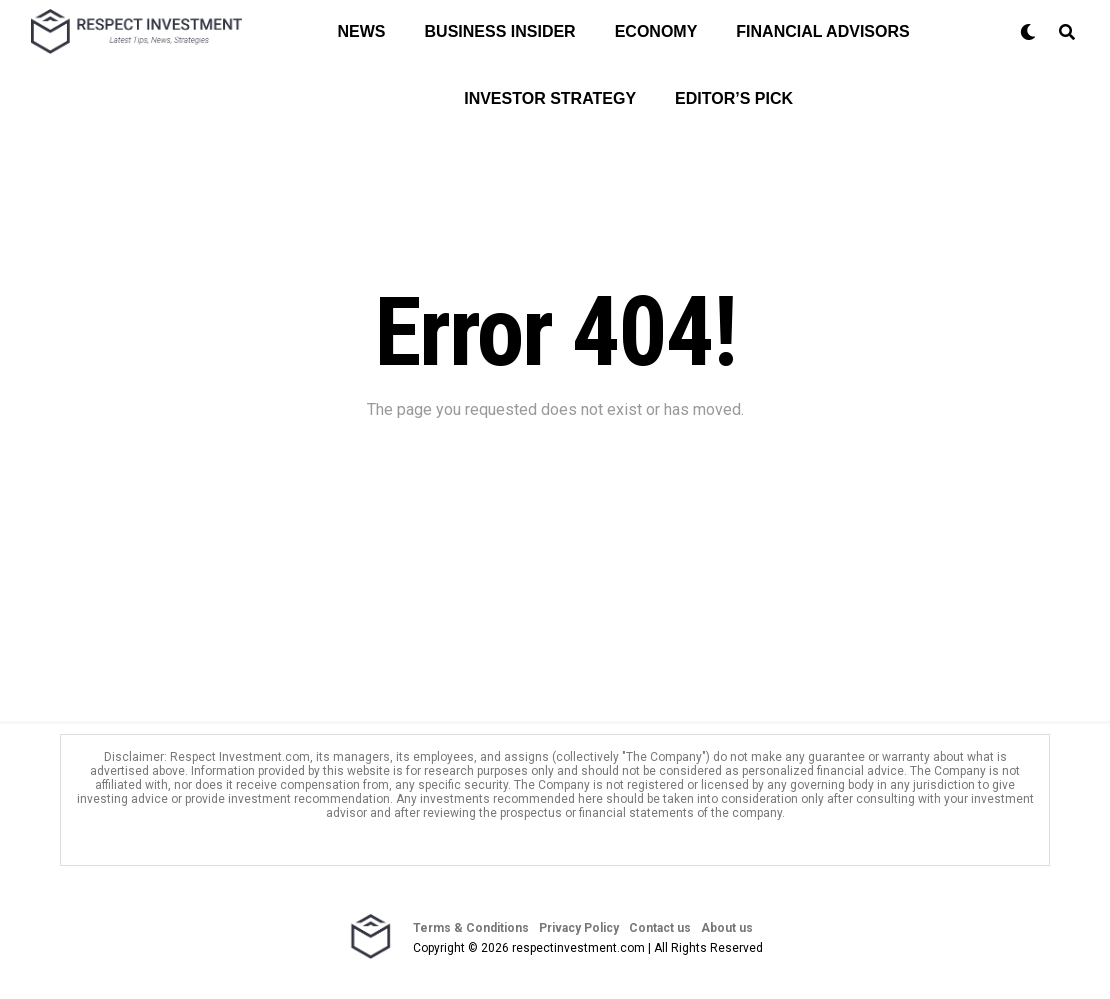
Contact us (660, 928)
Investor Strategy (550, 98)
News (362, 31)
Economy (656, 31)
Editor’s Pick (734, 98)
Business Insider (500, 31)
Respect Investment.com (240, 757)
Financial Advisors (822, 31)
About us (727, 928)
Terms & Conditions (471, 928)
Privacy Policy (579, 928)
